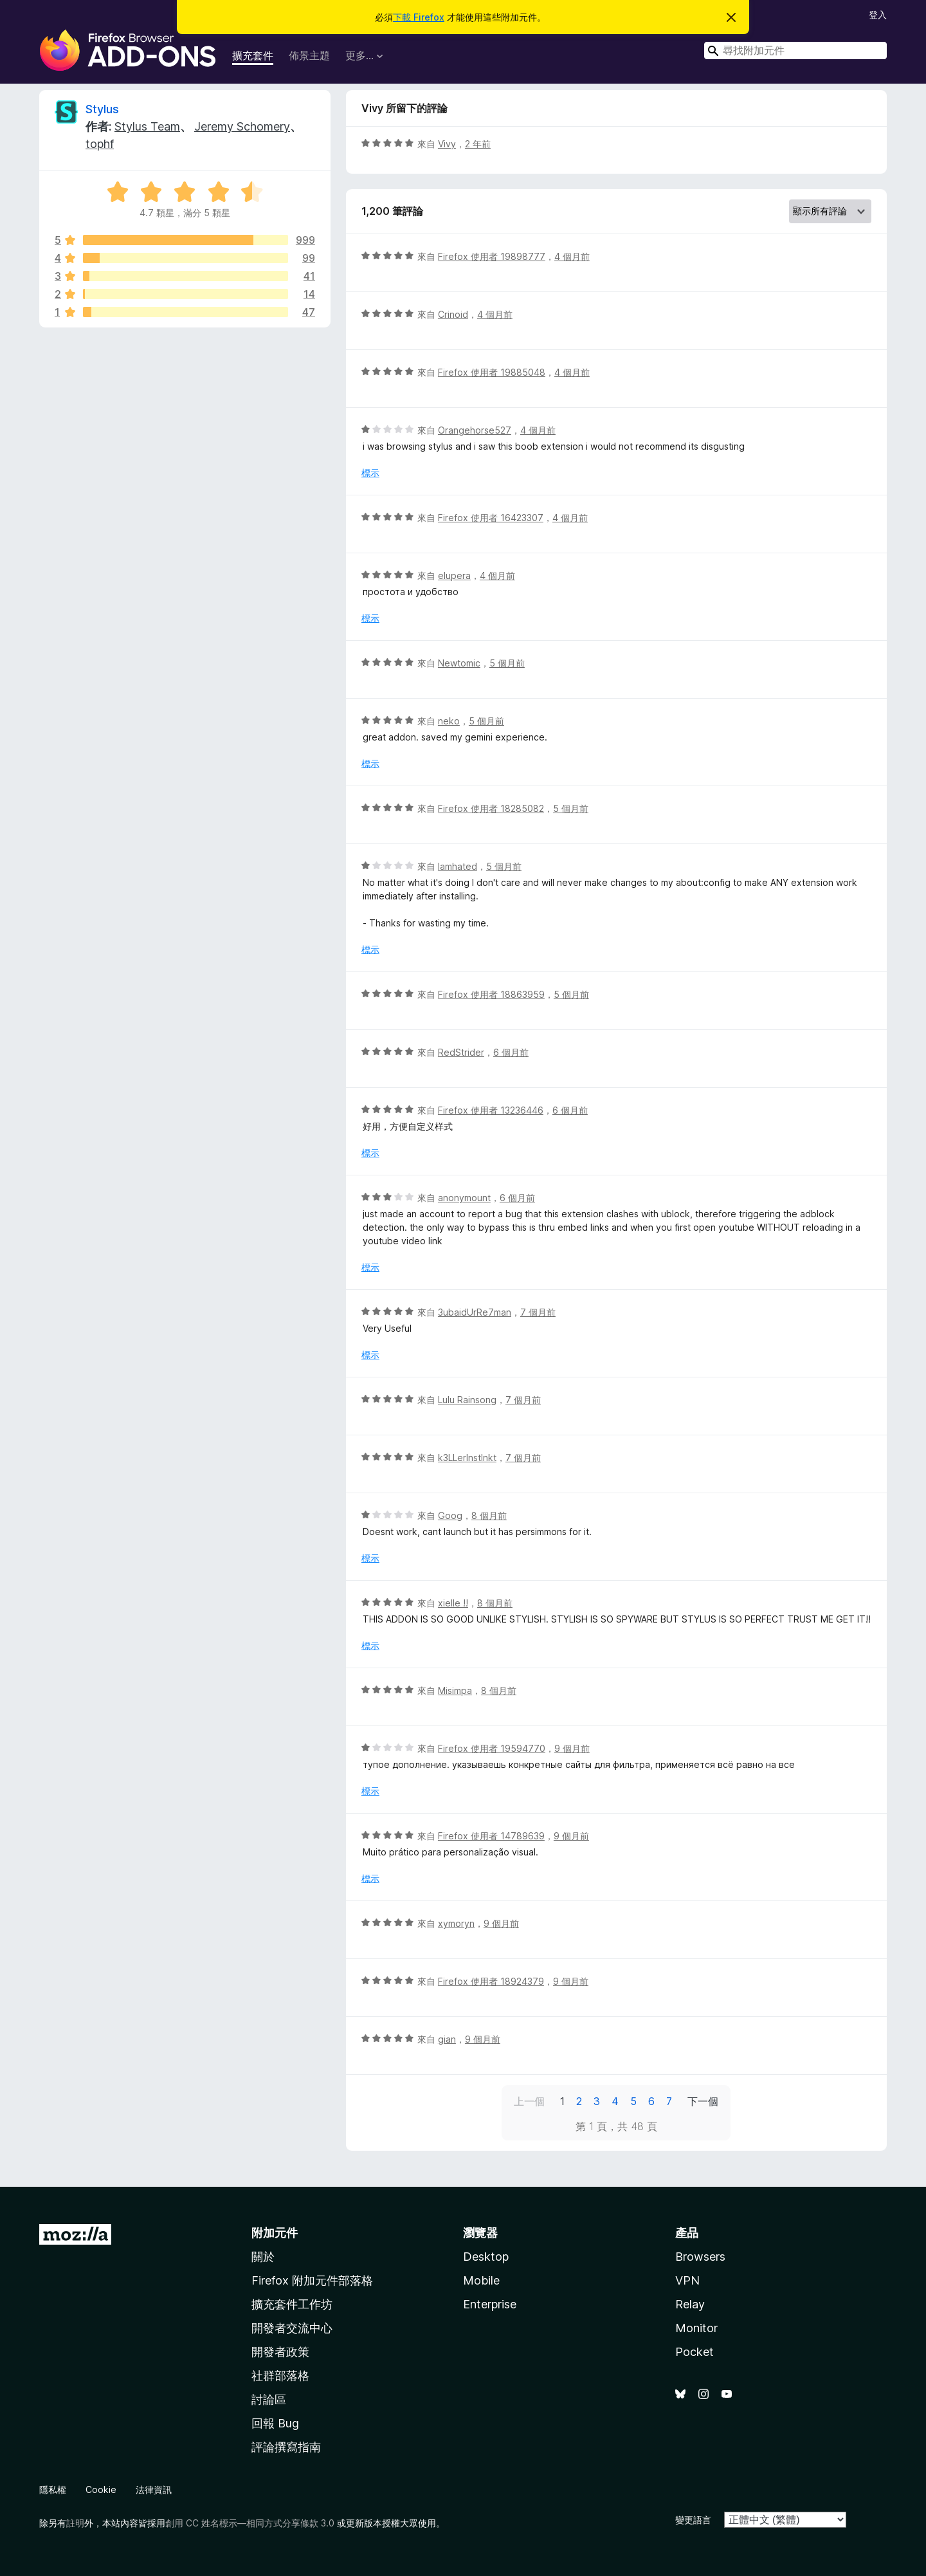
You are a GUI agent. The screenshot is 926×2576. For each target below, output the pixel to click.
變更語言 (693, 2519)
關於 (263, 2256)
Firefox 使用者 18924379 (491, 1981)
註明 (75, 2522)
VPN (687, 2280)
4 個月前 (572, 256)
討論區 (268, 2399)
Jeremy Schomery (242, 126)
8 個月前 (489, 1515)
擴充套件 (252, 55)
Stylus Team (147, 126)
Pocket (694, 2352)
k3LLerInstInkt (467, 1457)
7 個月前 (538, 1312)
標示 (370, 472)
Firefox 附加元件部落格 (312, 2280)
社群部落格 (280, 2375)
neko (449, 720)
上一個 (529, 2101)
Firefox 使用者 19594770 (491, 1748)
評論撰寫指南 (286, 2447)
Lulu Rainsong (467, 1399)
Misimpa (455, 1690)
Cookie (101, 2489)
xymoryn (456, 1923)
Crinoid (453, 314)
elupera (454, 575)
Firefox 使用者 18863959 (491, 994)
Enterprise (489, 2304)
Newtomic (459, 663)
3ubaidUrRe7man (474, 1312)
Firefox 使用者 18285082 (491, 808)
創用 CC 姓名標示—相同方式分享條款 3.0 (249, 2522)
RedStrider (461, 1052)
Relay (690, 2304)
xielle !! (453, 1602)
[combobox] (795, 50)
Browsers (700, 2256)
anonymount (464, 1197)
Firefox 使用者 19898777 (491, 256)
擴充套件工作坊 (291, 2304)
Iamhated (457, 866)
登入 (878, 14)
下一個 (702, 2101)
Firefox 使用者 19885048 (491, 372)
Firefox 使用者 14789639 (491, 1835)
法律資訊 (154, 2489)
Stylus (102, 109)
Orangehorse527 (474, 430)
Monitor (696, 2328)
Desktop (486, 2256)
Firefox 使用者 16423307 (490, 517)
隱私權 (52, 2489)
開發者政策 (280, 2352)
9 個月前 (572, 1748)
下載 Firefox (418, 17)
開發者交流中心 (291, 2328)
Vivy (447, 143)
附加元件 (274, 2233)
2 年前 (478, 143)
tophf (100, 144)
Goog (450, 1515)
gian (447, 2039)
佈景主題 (309, 55)
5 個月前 (507, 663)
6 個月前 (511, 1052)
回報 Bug (275, 2423)
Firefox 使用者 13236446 (490, 1110)
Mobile (481, 2280)
